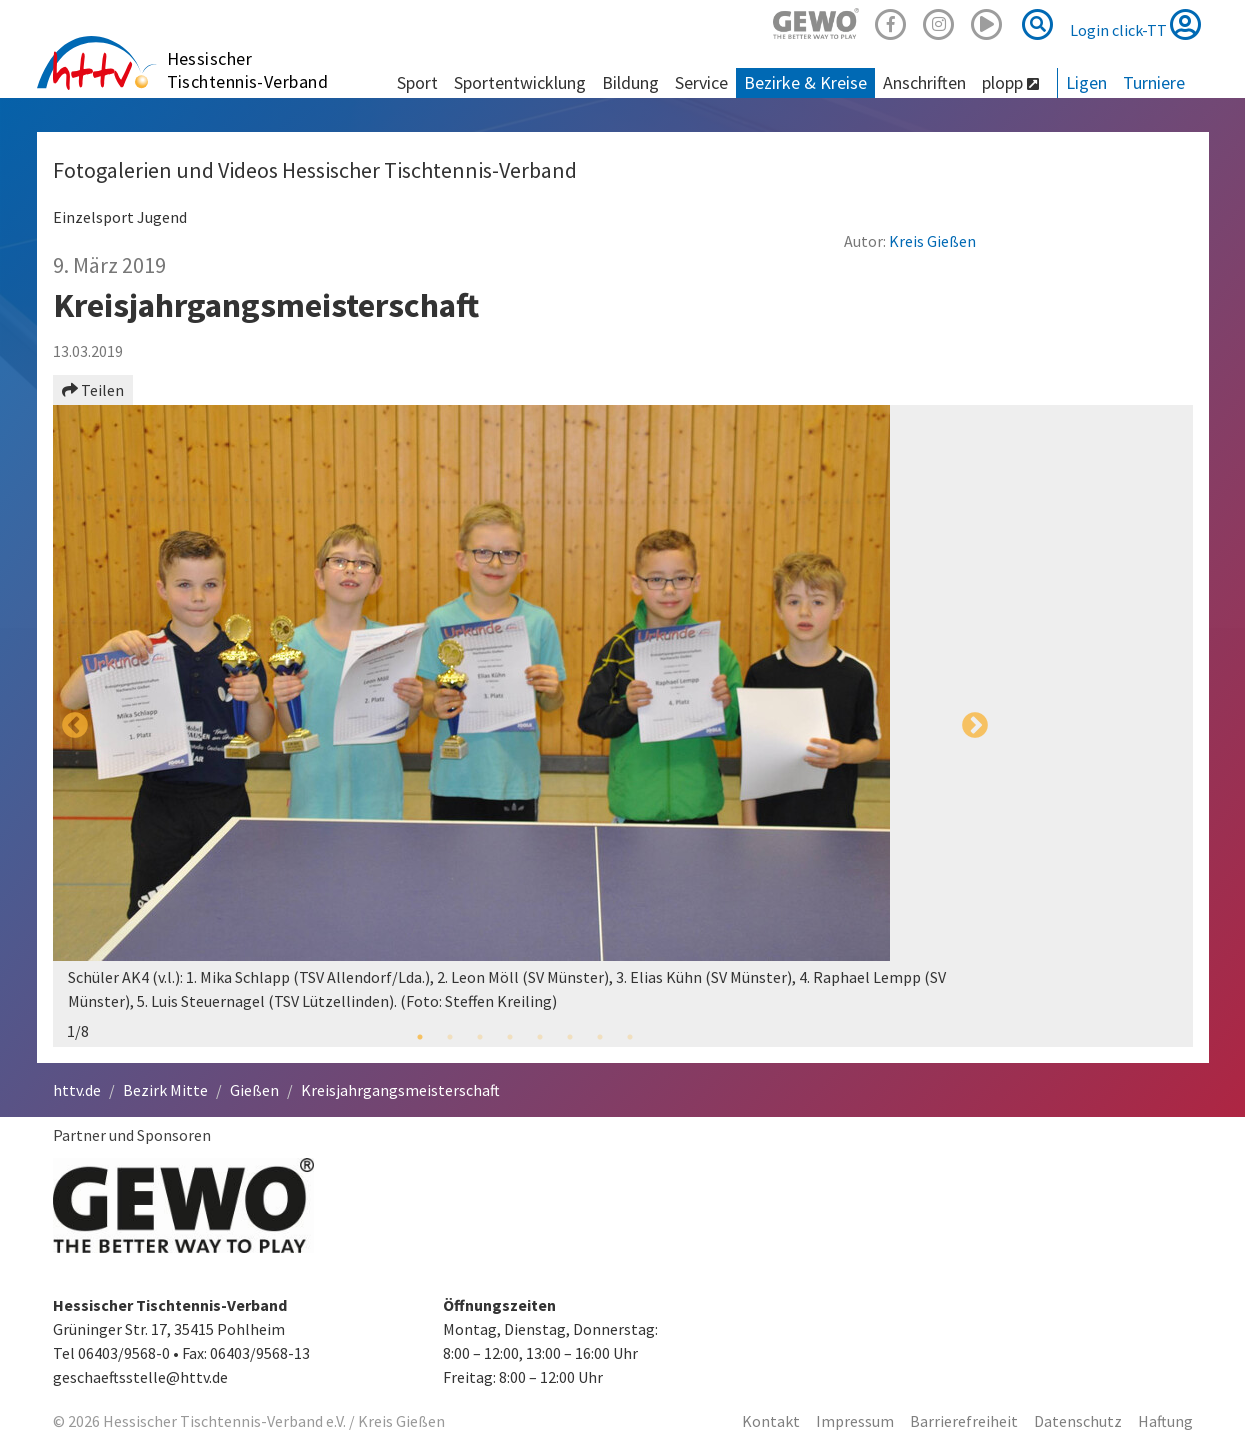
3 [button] (480, 1037)
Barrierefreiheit (964, 1421)
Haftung (1165, 1421)
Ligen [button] (1086, 82)
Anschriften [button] (924, 82)
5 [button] (540, 1037)
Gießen (254, 1090)
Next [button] (975, 726)
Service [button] (701, 82)
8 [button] (630, 1037)
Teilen (93, 390)
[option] (525, 726)
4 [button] (510, 1037)
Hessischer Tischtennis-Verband (248, 70)
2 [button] (450, 1037)
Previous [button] (75, 726)
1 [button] (420, 1037)
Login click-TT (1135, 24)
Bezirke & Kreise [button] (805, 82)
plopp (1010, 82)
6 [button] (570, 1037)
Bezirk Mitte (165, 1090)
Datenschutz (1078, 1421)
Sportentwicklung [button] (520, 82)
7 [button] (600, 1037)
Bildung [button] (630, 82)
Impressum (855, 1421)
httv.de (77, 1090)
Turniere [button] (1154, 82)
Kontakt (771, 1421)
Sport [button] (417, 82)
